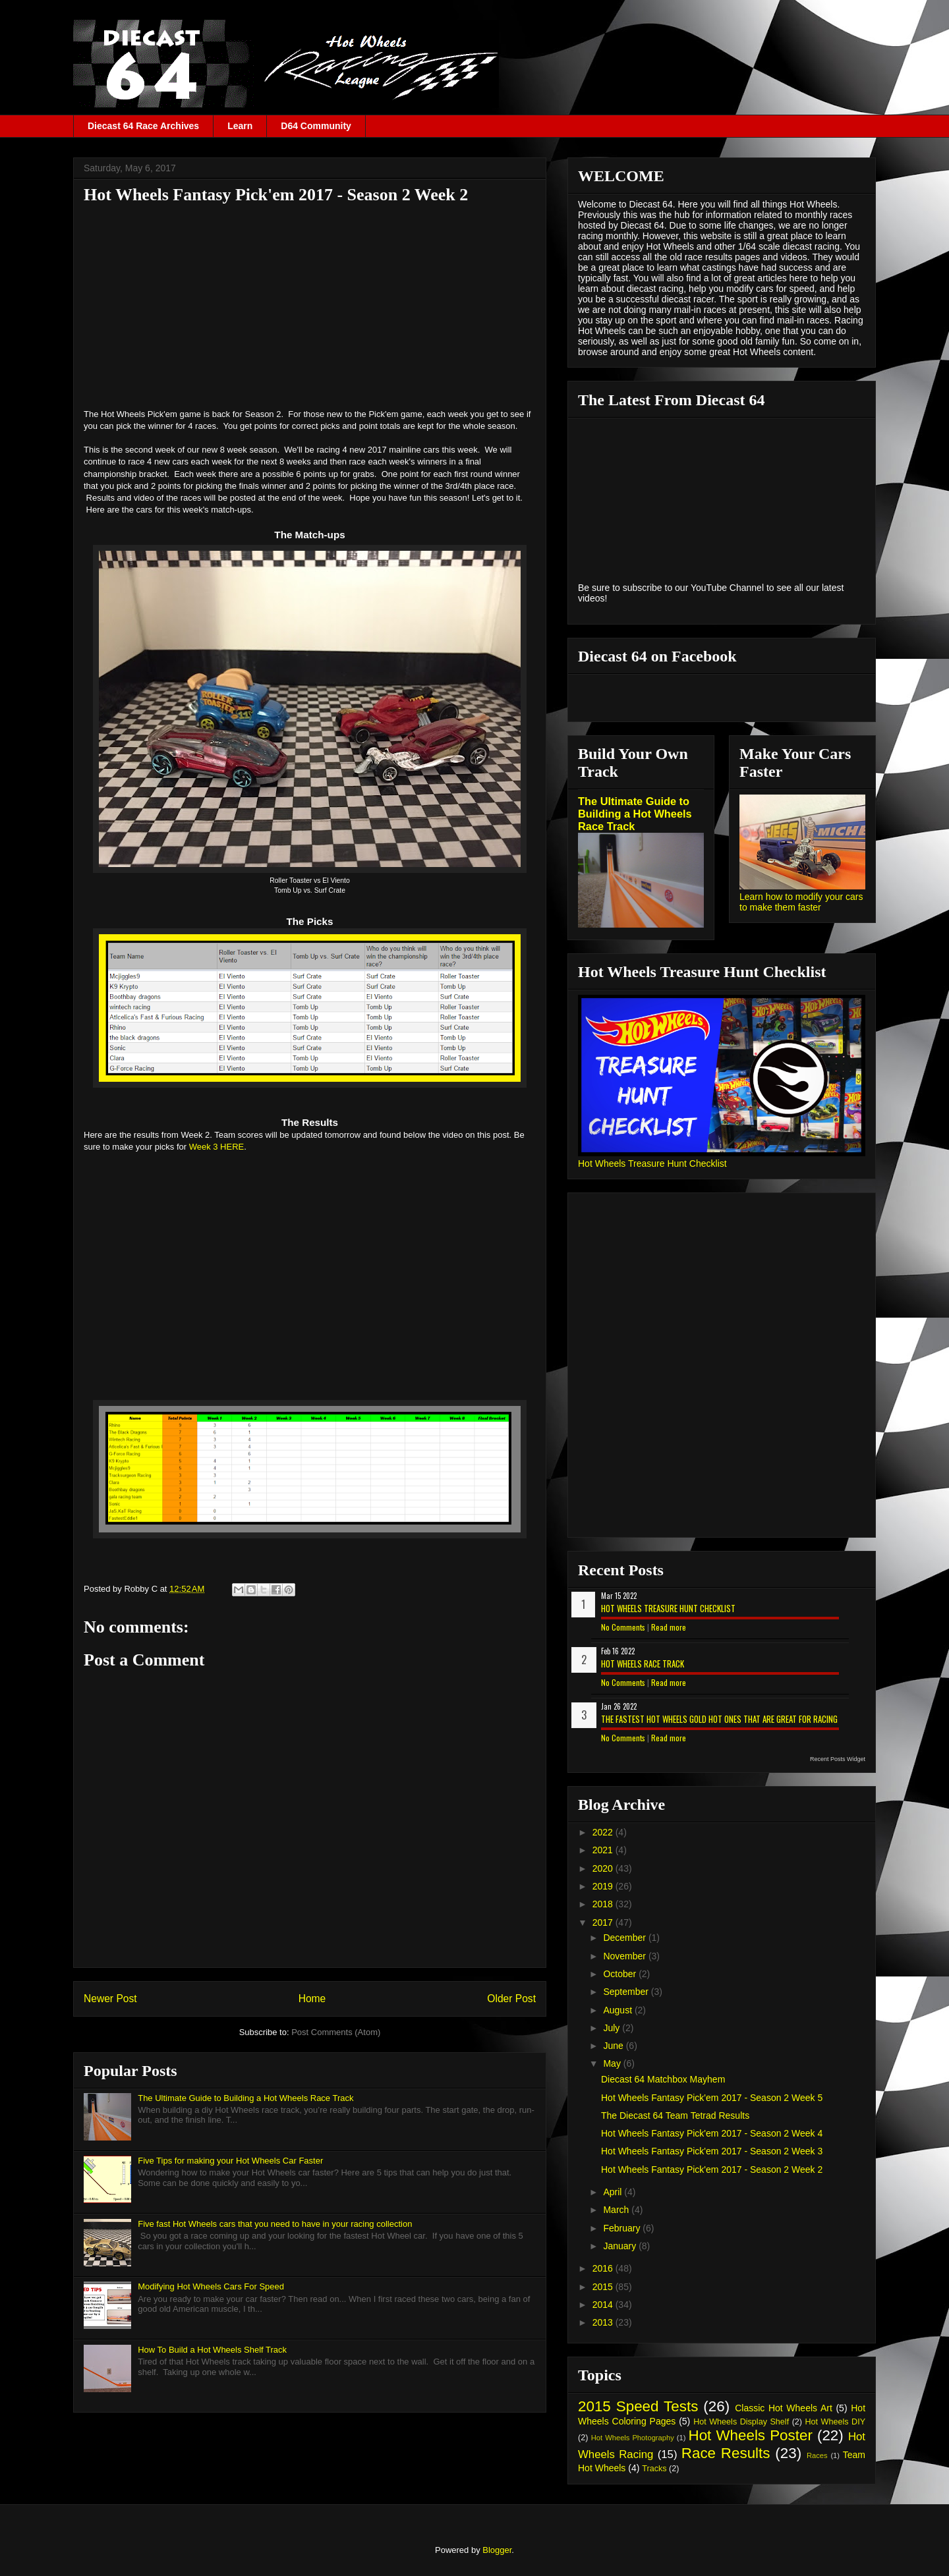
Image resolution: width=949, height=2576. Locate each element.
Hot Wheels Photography (632, 2438)
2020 (604, 1868)
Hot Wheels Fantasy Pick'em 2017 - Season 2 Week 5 (711, 2097)
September (626, 1991)
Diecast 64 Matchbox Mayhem (663, 2079)
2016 (604, 2268)
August (618, 2010)
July (612, 2028)
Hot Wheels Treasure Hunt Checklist (652, 1163)
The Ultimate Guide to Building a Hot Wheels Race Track (245, 2098)
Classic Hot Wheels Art (783, 2408)
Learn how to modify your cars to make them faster (801, 901)
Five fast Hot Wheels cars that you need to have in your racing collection (275, 2224)
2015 (604, 2287)
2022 (604, 1832)
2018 (604, 1904)
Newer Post (110, 1998)
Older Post (511, 1998)
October (621, 1974)
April (613, 2192)
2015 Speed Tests (638, 2406)
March (617, 2209)
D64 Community (316, 126)
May (613, 2063)
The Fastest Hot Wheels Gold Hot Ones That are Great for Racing (719, 1718)
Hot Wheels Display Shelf (741, 2421)
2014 (604, 2304)
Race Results (725, 2453)
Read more (668, 1627)
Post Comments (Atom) (335, 2032)
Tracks (654, 2468)
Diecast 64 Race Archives (143, 126)
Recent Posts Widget (837, 1759)
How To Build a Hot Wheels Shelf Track (212, 2350)
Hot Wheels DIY (835, 2421)
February (623, 2228)
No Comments (623, 1627)
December (625, 1937)
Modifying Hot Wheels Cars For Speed (211, 2286)
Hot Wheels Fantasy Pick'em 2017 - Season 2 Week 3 (711, 2151)
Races (817, 2455)
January (621, 2246)
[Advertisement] (310, 305)
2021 (604, 1850)
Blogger (496, 2550)
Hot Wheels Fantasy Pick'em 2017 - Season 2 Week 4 (711, 2133)
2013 (604, 2322)
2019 (604, 1886)
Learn (239, 126)
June (614, 2045)
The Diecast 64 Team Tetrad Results (675, 2115)
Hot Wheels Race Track (642, 1663)
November (625, 1956)
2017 (604, 1922)
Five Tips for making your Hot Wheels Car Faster (230, 2161)
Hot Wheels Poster (750, 2435)
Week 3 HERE (216, 1147)
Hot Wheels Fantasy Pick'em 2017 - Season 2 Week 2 (711, 2169)
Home (312, 1998)
